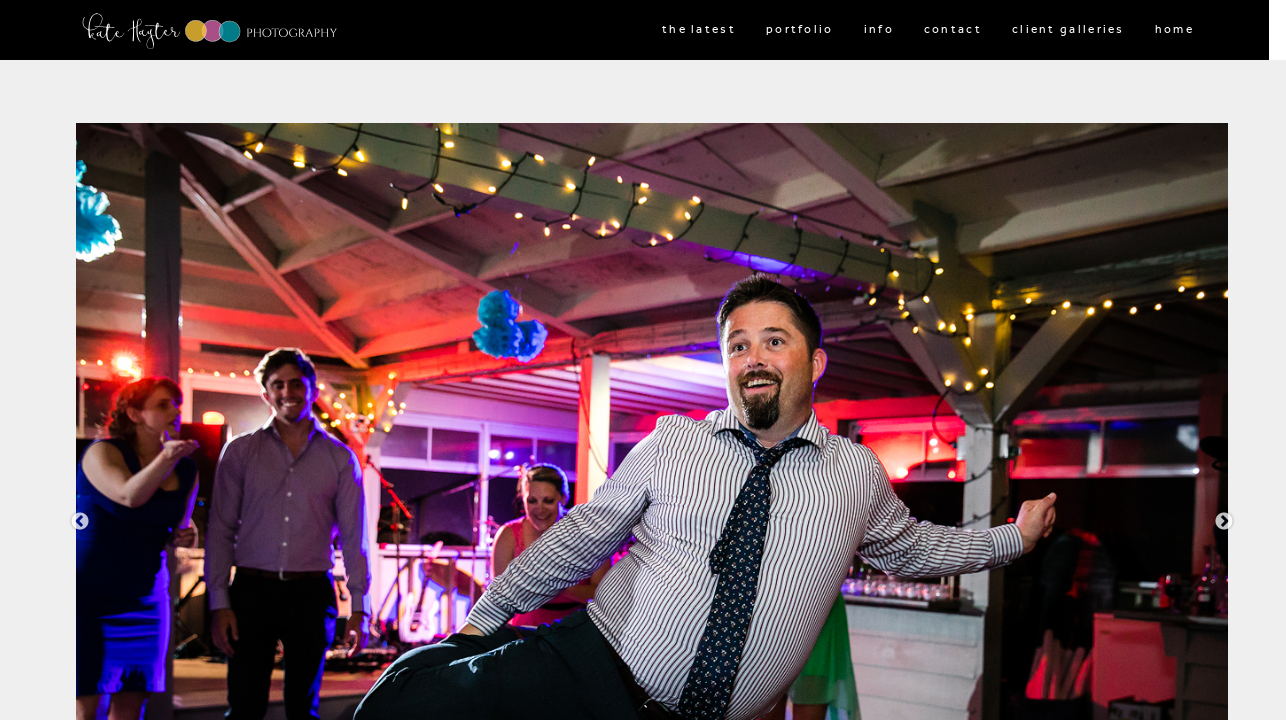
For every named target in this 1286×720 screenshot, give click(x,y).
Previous (80, 522)
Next (1224, 522)
